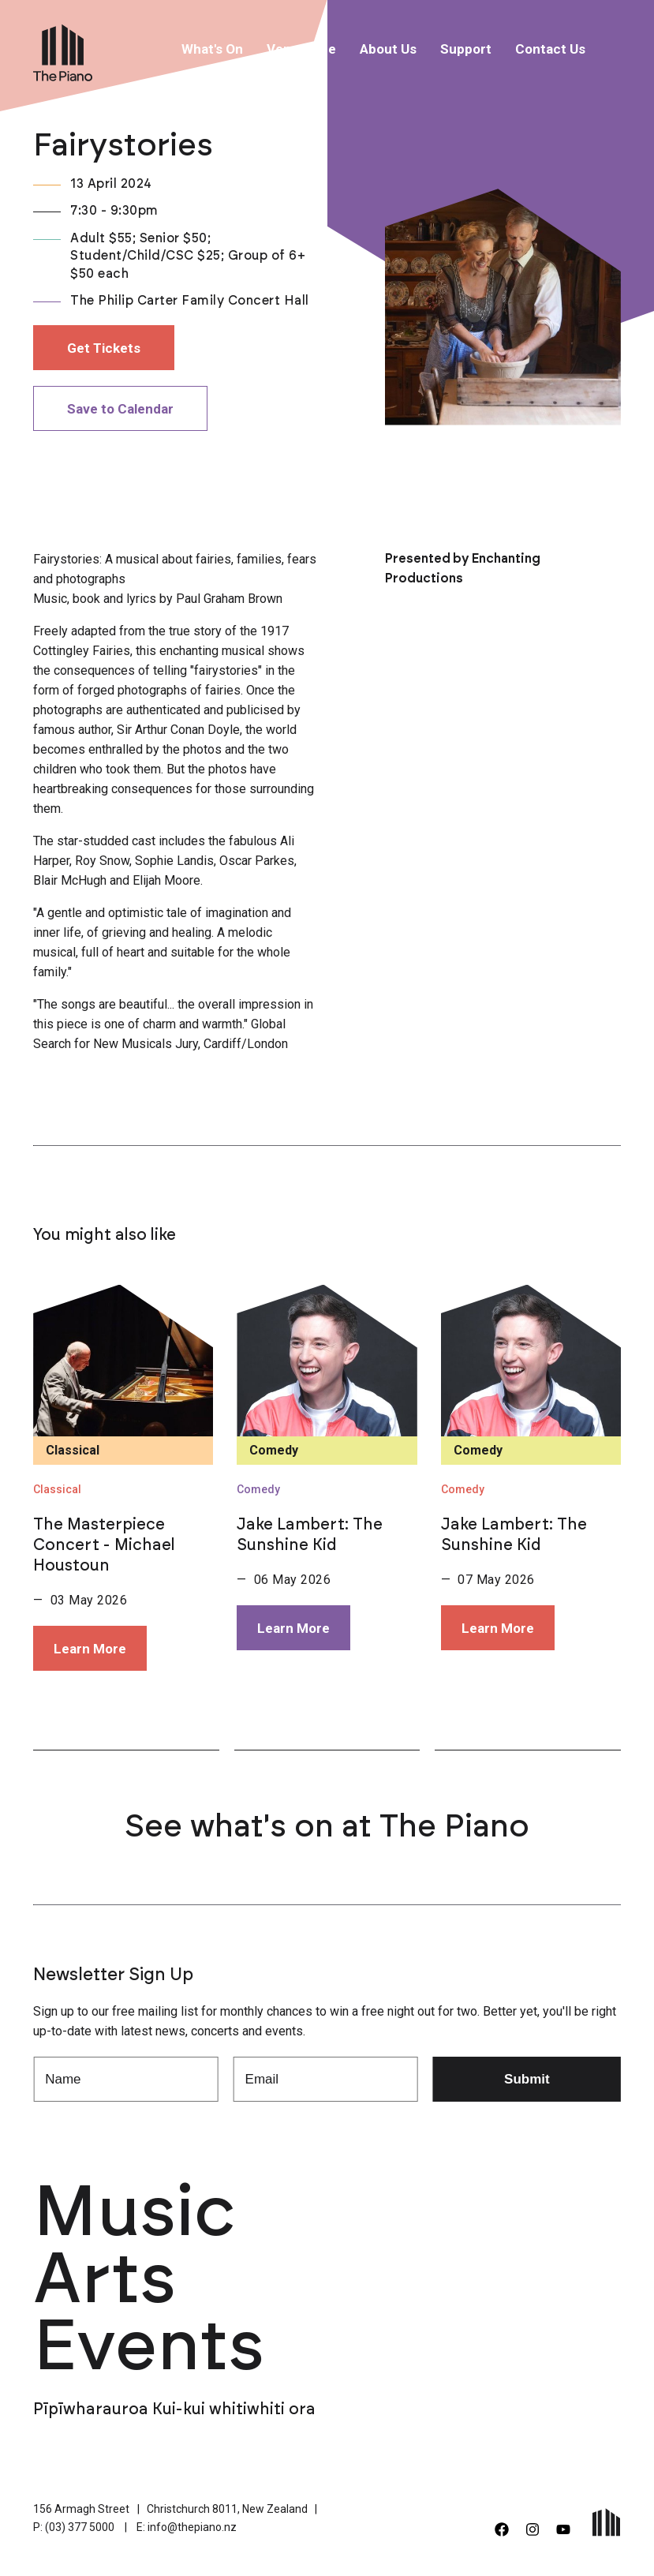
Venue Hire (301, 49)
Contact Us (550, 49)
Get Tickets (103, 348)
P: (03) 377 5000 (73, 2527)
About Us (388, 49)
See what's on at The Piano (327, 1827)
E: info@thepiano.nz (186, 2527)
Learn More (90, 1649)
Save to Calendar (120, 409)
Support (465, 49)
